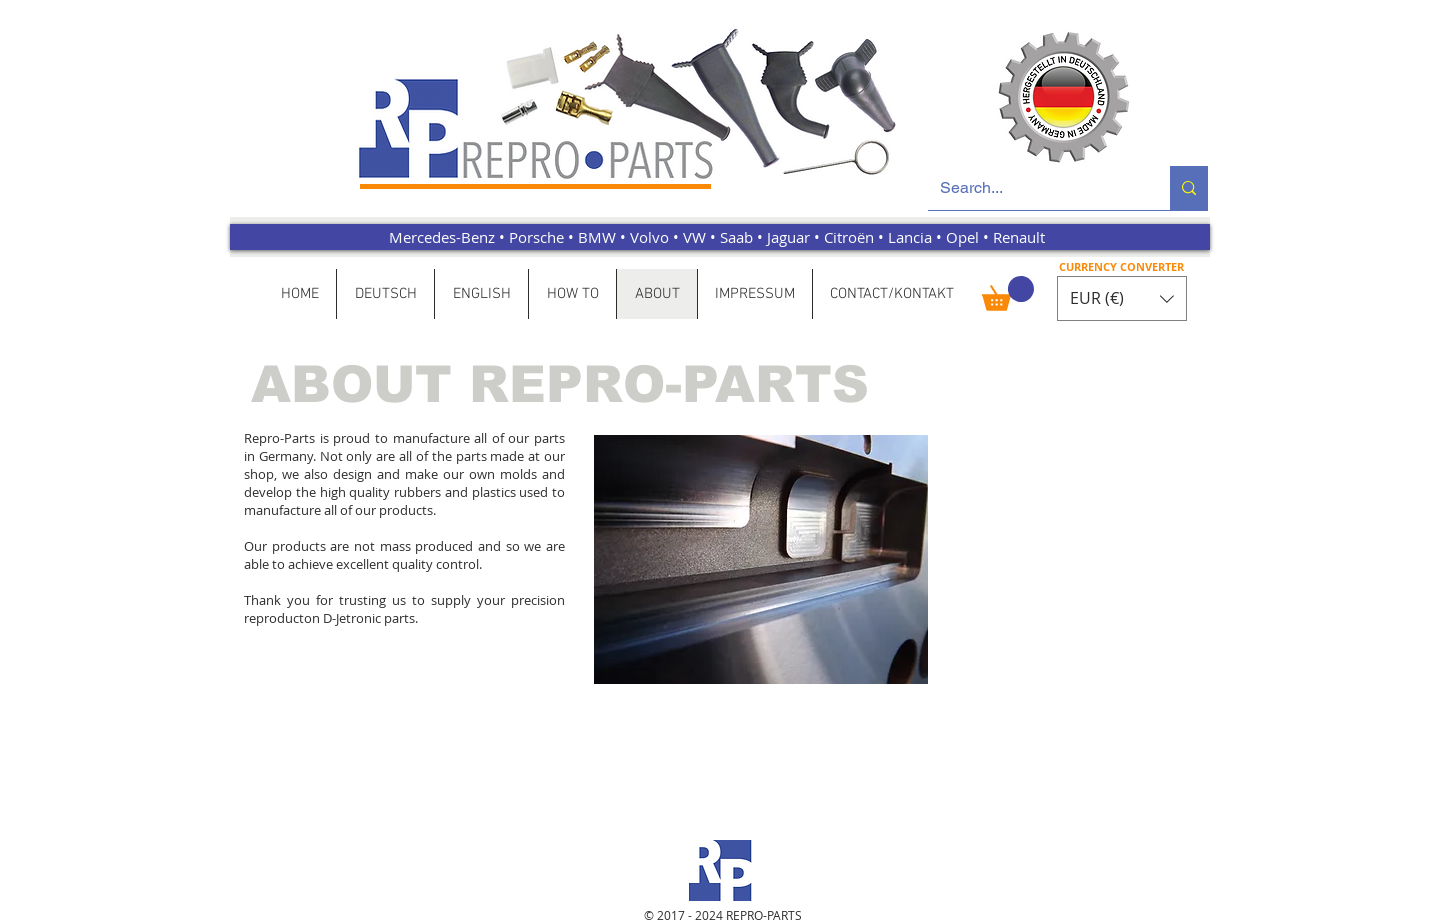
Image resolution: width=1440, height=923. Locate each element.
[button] (1008, 293)
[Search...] (1034, 188)
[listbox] (1122, 298)
